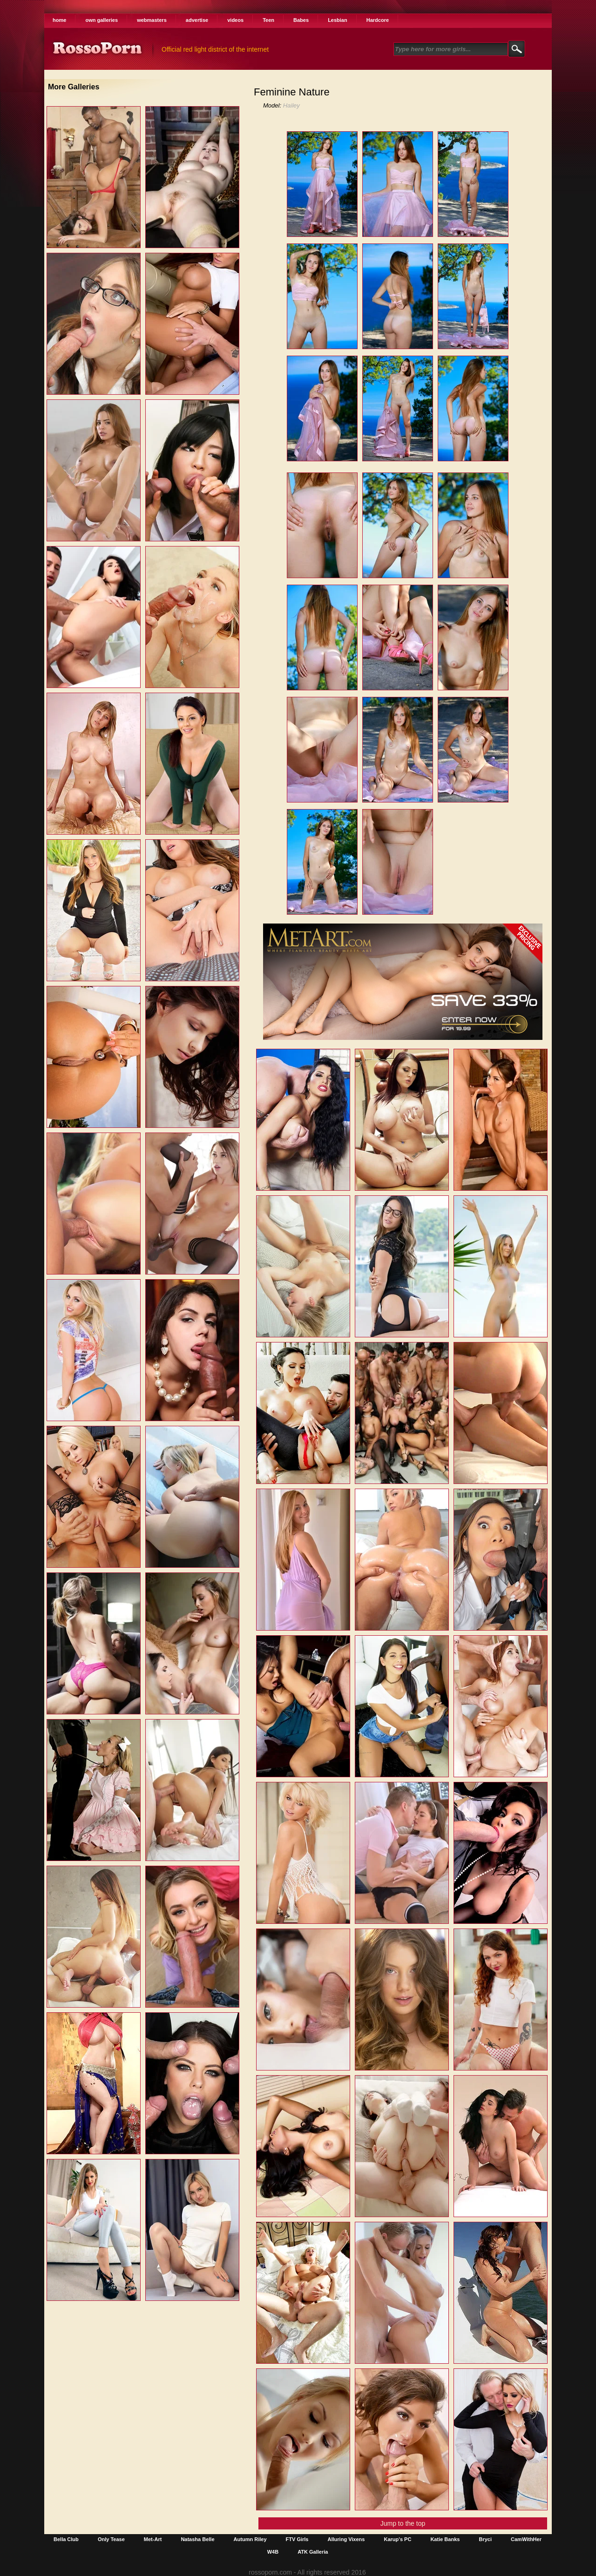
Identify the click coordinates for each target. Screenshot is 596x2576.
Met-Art (153, 2539)
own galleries (101, 20)
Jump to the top (403, 2523)
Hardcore (377, 20)
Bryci (485, 2539)
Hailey (291, 105)
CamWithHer (526, 2539)
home (59, 20)
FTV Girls (297, 2539)
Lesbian (337, 20)
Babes (301, 20)
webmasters (152, 20)
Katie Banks (445, 2539)
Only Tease (111, 2539)
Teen (268, 20)
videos (235, 20)
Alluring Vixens (346, 2539)
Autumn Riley (250, 2539)
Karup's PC (397, 2539)
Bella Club (66, 2539)
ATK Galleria (313, 2552)
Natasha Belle (197, 2539)
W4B (272, 2552)
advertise (197, 20)
